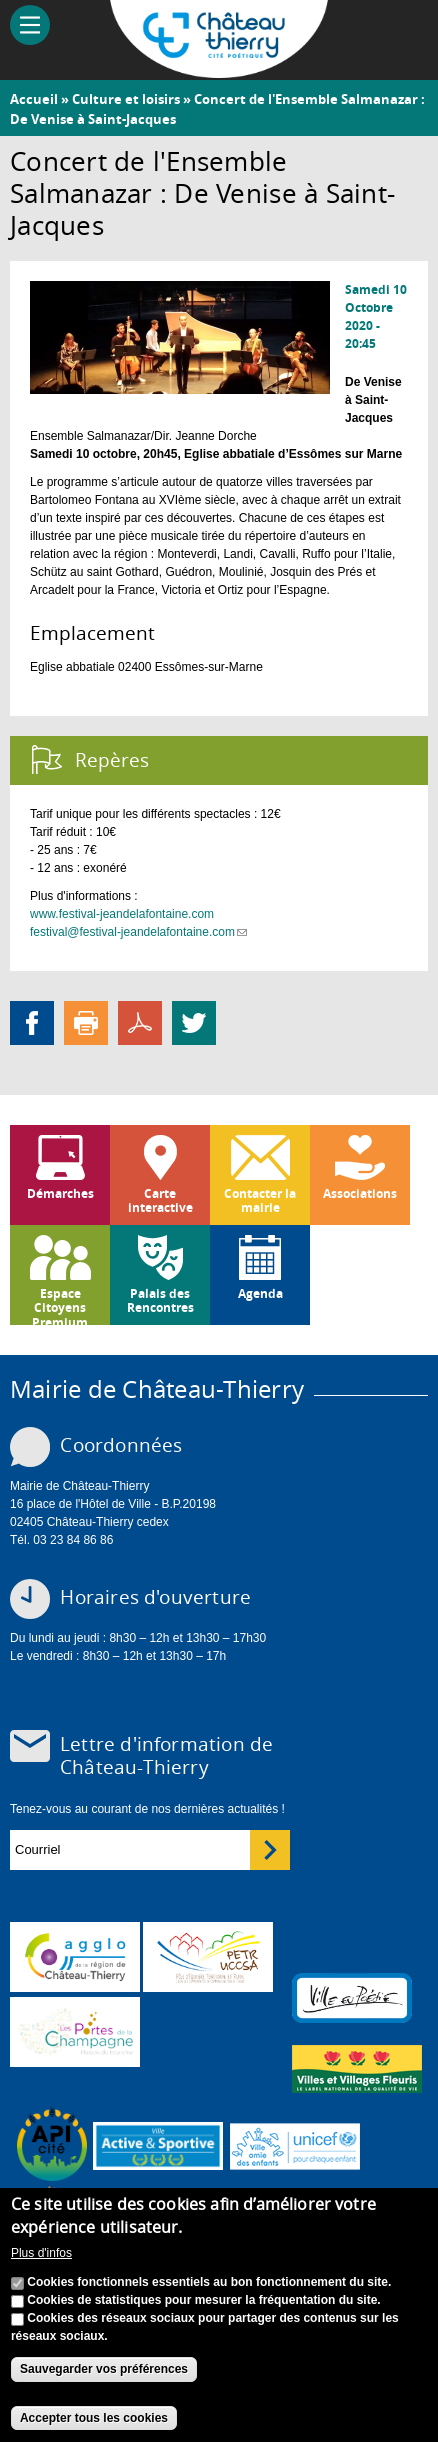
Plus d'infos (41, 2253)
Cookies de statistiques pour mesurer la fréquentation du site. (203, 2301)
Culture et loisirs (126, 99)
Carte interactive (160, 1200)
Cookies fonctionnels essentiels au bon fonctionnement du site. (209, 2283)
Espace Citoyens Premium (60, 1305)
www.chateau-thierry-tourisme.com (75, 2032)
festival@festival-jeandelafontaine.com (138, 932)
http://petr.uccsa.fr (208, 1957)
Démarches (60, 1193)
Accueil (34, 99)
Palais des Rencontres (160, 1300)
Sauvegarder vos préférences (104, 2370)
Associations (360, 1193)
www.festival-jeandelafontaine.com (122, 914)
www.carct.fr (75, 1957)
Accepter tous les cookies (94, 2418)
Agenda (260, 1293)
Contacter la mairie (260, 1200)
